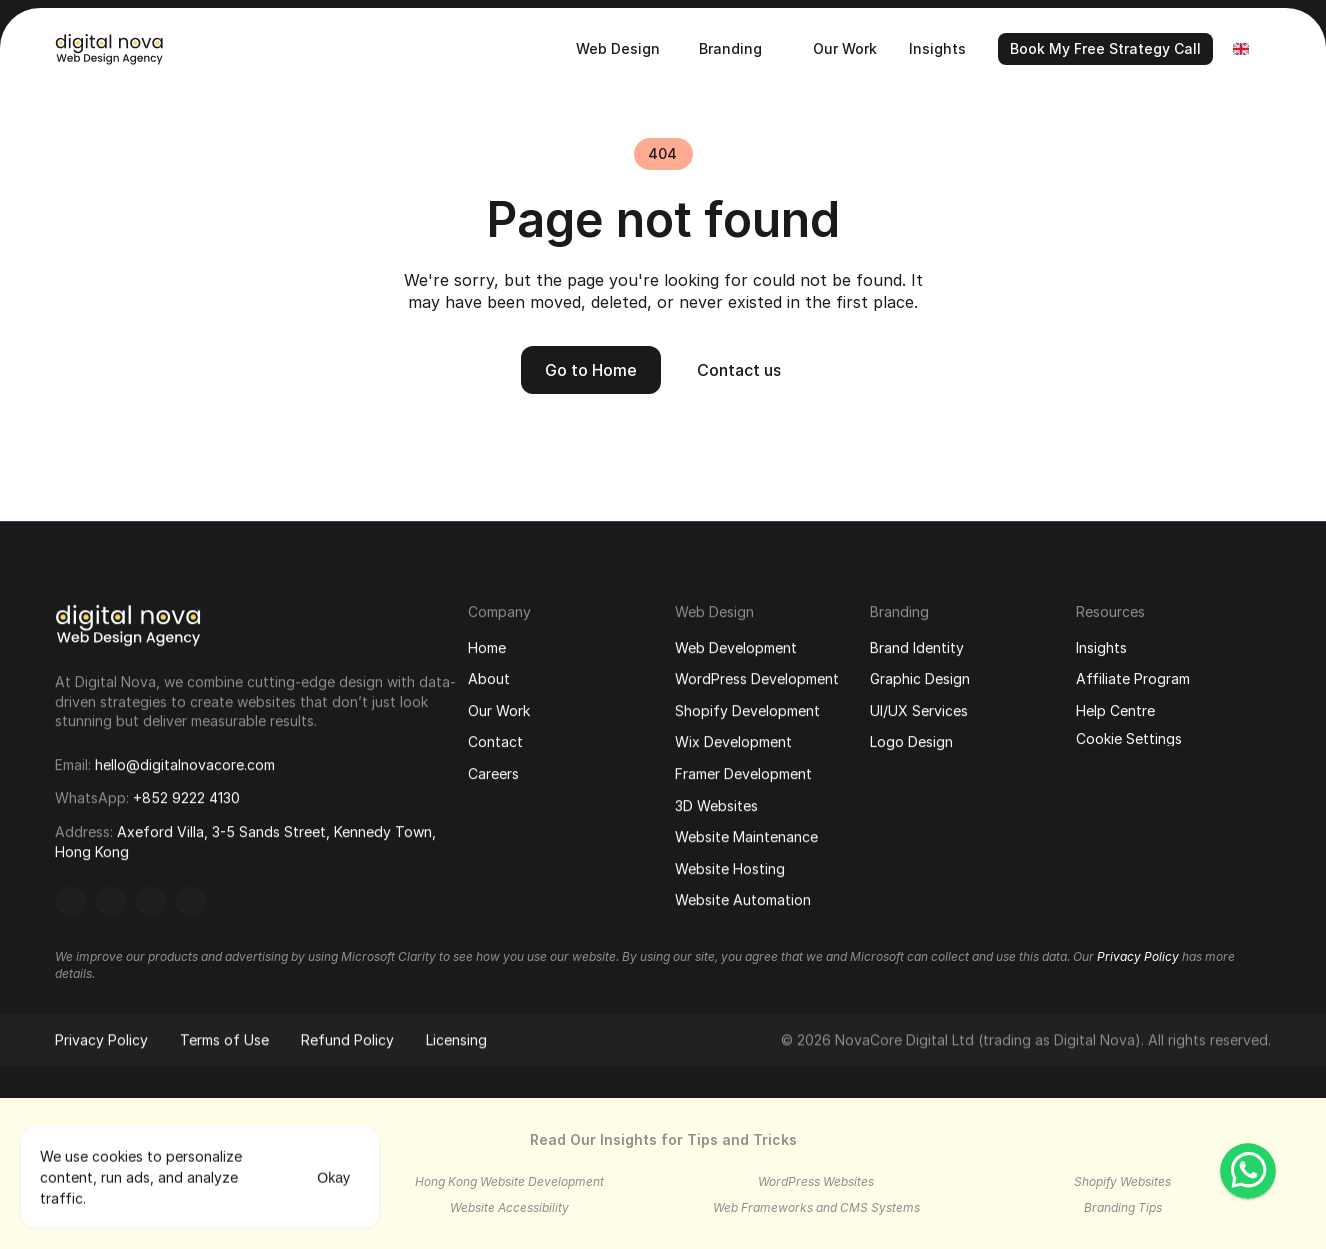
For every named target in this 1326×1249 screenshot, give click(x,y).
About (489, 679)
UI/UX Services (919, 710)
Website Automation (743, 901)
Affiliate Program (1133, 678)
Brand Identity (917, 647)
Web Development (736, 648)
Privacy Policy (101, 1042)
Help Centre (1115, 710)
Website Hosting (730, 869)
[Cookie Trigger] (1129, 740)
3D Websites (716, 806)
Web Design (714, 613)
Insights (1101, 647)
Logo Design (911, 742)
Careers (493, 774)
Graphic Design (920, 678)
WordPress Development (757, 680)
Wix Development (733, 743)
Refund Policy (347, 1042)
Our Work (499, 710)
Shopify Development (747, 711)
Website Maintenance (746, 838)
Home (487, 647)
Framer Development (743, 774)
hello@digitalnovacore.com (185, 765)
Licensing (456, 1042)
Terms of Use (224, 1042)
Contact (495, 742)
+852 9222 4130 (186, 799)
